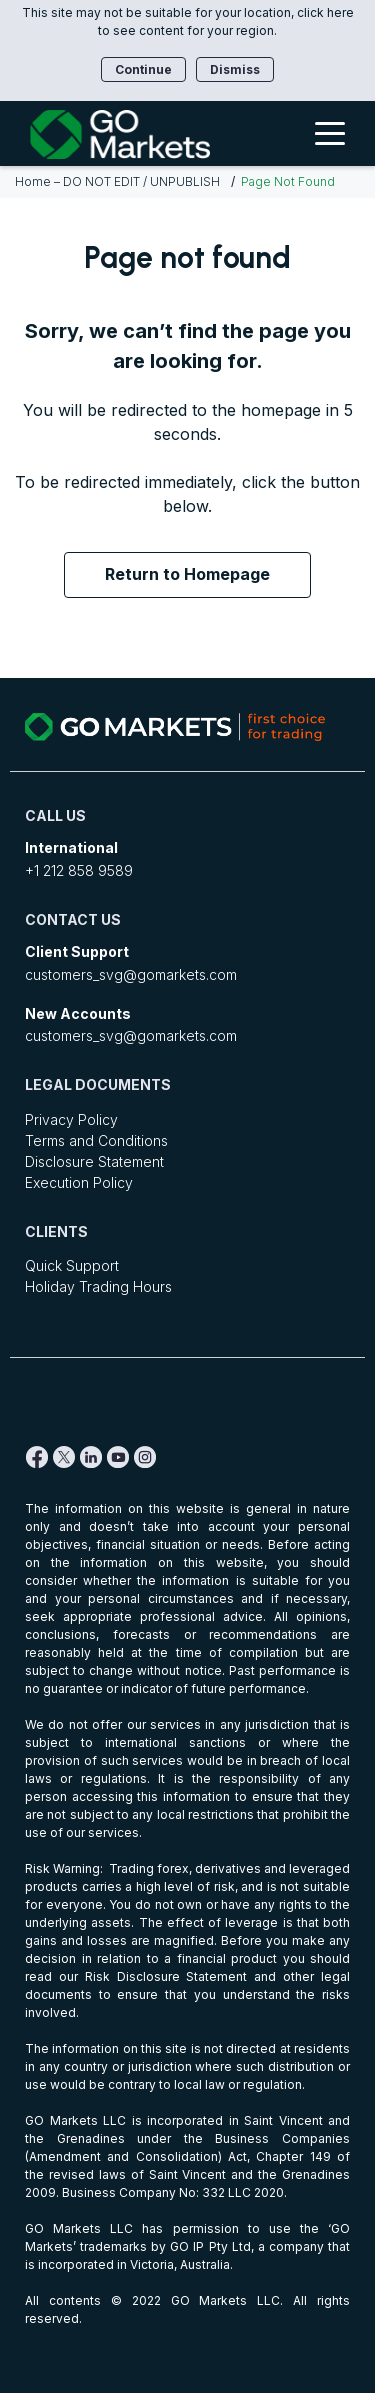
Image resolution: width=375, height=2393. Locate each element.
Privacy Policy (71, 1119)
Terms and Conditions (96, 1140)
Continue (143, 69)
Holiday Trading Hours (98, 1286)
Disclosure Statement (94, 1161)
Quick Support (72, 1265)
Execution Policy (79, 1182)
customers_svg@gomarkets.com (131, 974)
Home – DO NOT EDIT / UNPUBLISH (117, 181)
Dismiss (235, 69)
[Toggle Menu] (330, 132)
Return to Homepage (187, 574)
